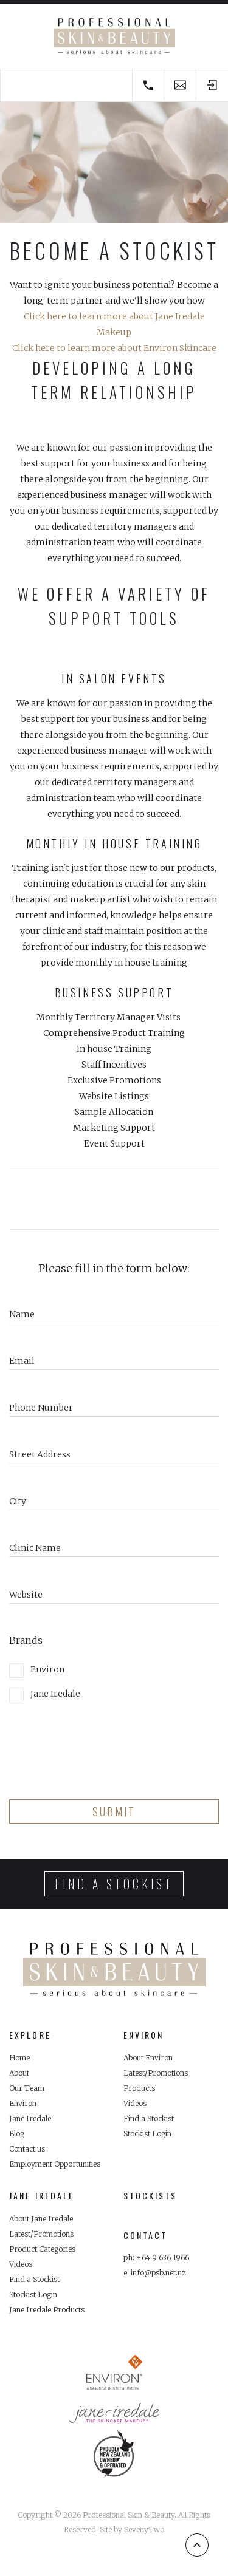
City (17, 1501)
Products (139, 2088)
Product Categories (42, 2249)
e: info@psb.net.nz (154, 2272)
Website (26, 1594)
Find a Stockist (148, 2118)
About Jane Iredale (41, 2218)
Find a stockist (114, 1884)
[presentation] (101, 1746)
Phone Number (41, 1407)
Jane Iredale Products (47, 2309)
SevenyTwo (144, 2529)
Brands (26, 1640)
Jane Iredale (44, 1695)
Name (22, 1314)
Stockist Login (147, 2133)
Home (19, 2057)
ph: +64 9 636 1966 (156, 2257)
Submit (114, 1811)
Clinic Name (35, 1547)
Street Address (40, 1454)
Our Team (26, 2088)
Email (22, 1360)
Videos (135, 2103)
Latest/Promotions (155, 2072)
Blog (16, 2133)
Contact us (27, 2148)
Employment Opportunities (54, 2164)
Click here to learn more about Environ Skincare (114, 347)
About (19, 2072)
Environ (36, 1670)
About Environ (148, 2057)
